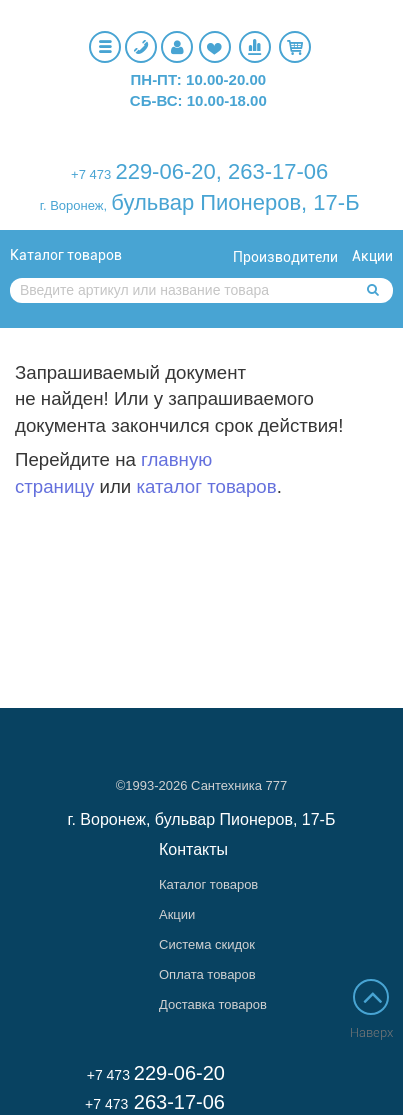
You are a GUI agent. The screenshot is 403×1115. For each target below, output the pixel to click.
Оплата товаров (207, 974)
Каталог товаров (66, 255)
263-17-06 (278, 171)
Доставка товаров (213, 1004)
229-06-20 (165, 171)
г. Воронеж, (73, 205)
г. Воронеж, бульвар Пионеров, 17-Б (202, 819)
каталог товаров (206, 486)
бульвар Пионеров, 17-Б (235, 202)
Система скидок (207, 944)
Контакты (193, 849)
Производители (285, 257)
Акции (372, 256)
